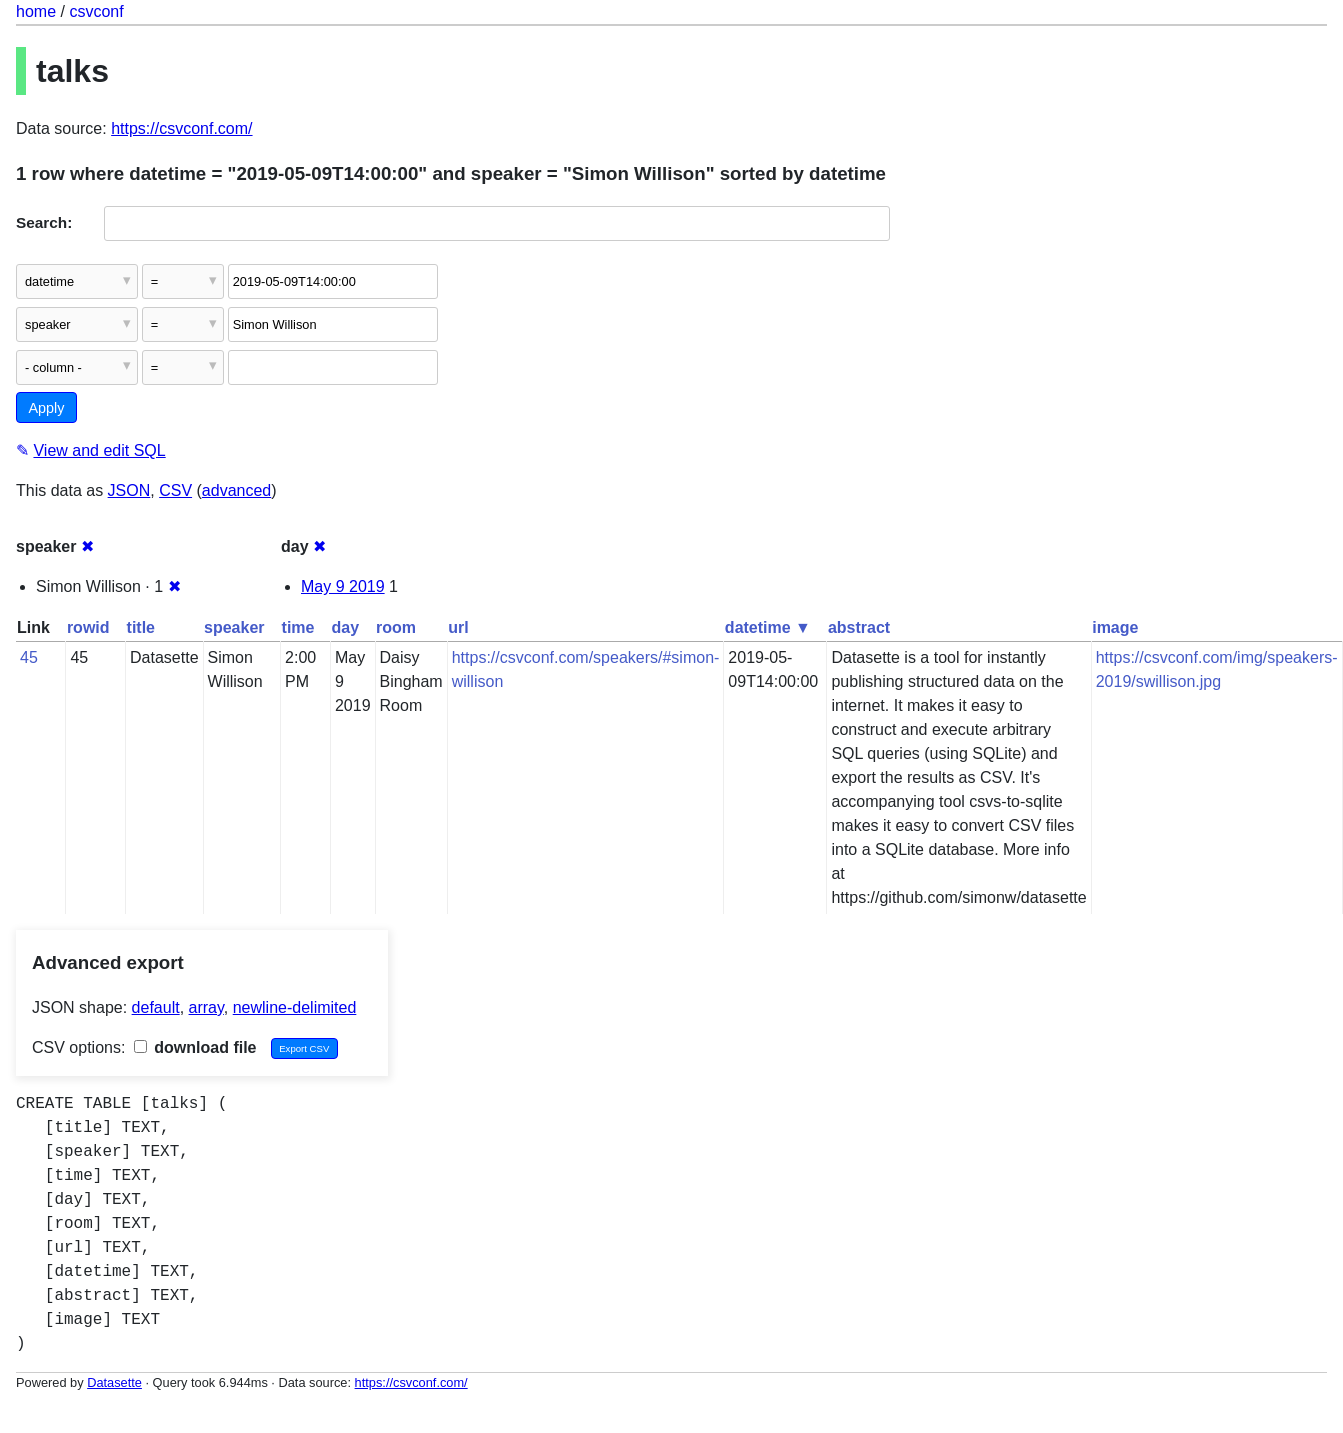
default (156, 1007)
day (345, 627)
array (206, 1007)
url (458, 627)
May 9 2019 (343, 586)
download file (195, 1047)
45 (29, 657)
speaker (234, 627)
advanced (236, 490)
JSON (129, 490)
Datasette (114, 1382)
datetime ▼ (768, 627)
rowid (88, 627)
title (141, 627)
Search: (44, 222)
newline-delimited (295, 1007)
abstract (859, 627)
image (1115, 627)
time (298, 627)
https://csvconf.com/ (181, 128)
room (396, 627)
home (36, 11)
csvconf (96, 11)
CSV (175, 490)
